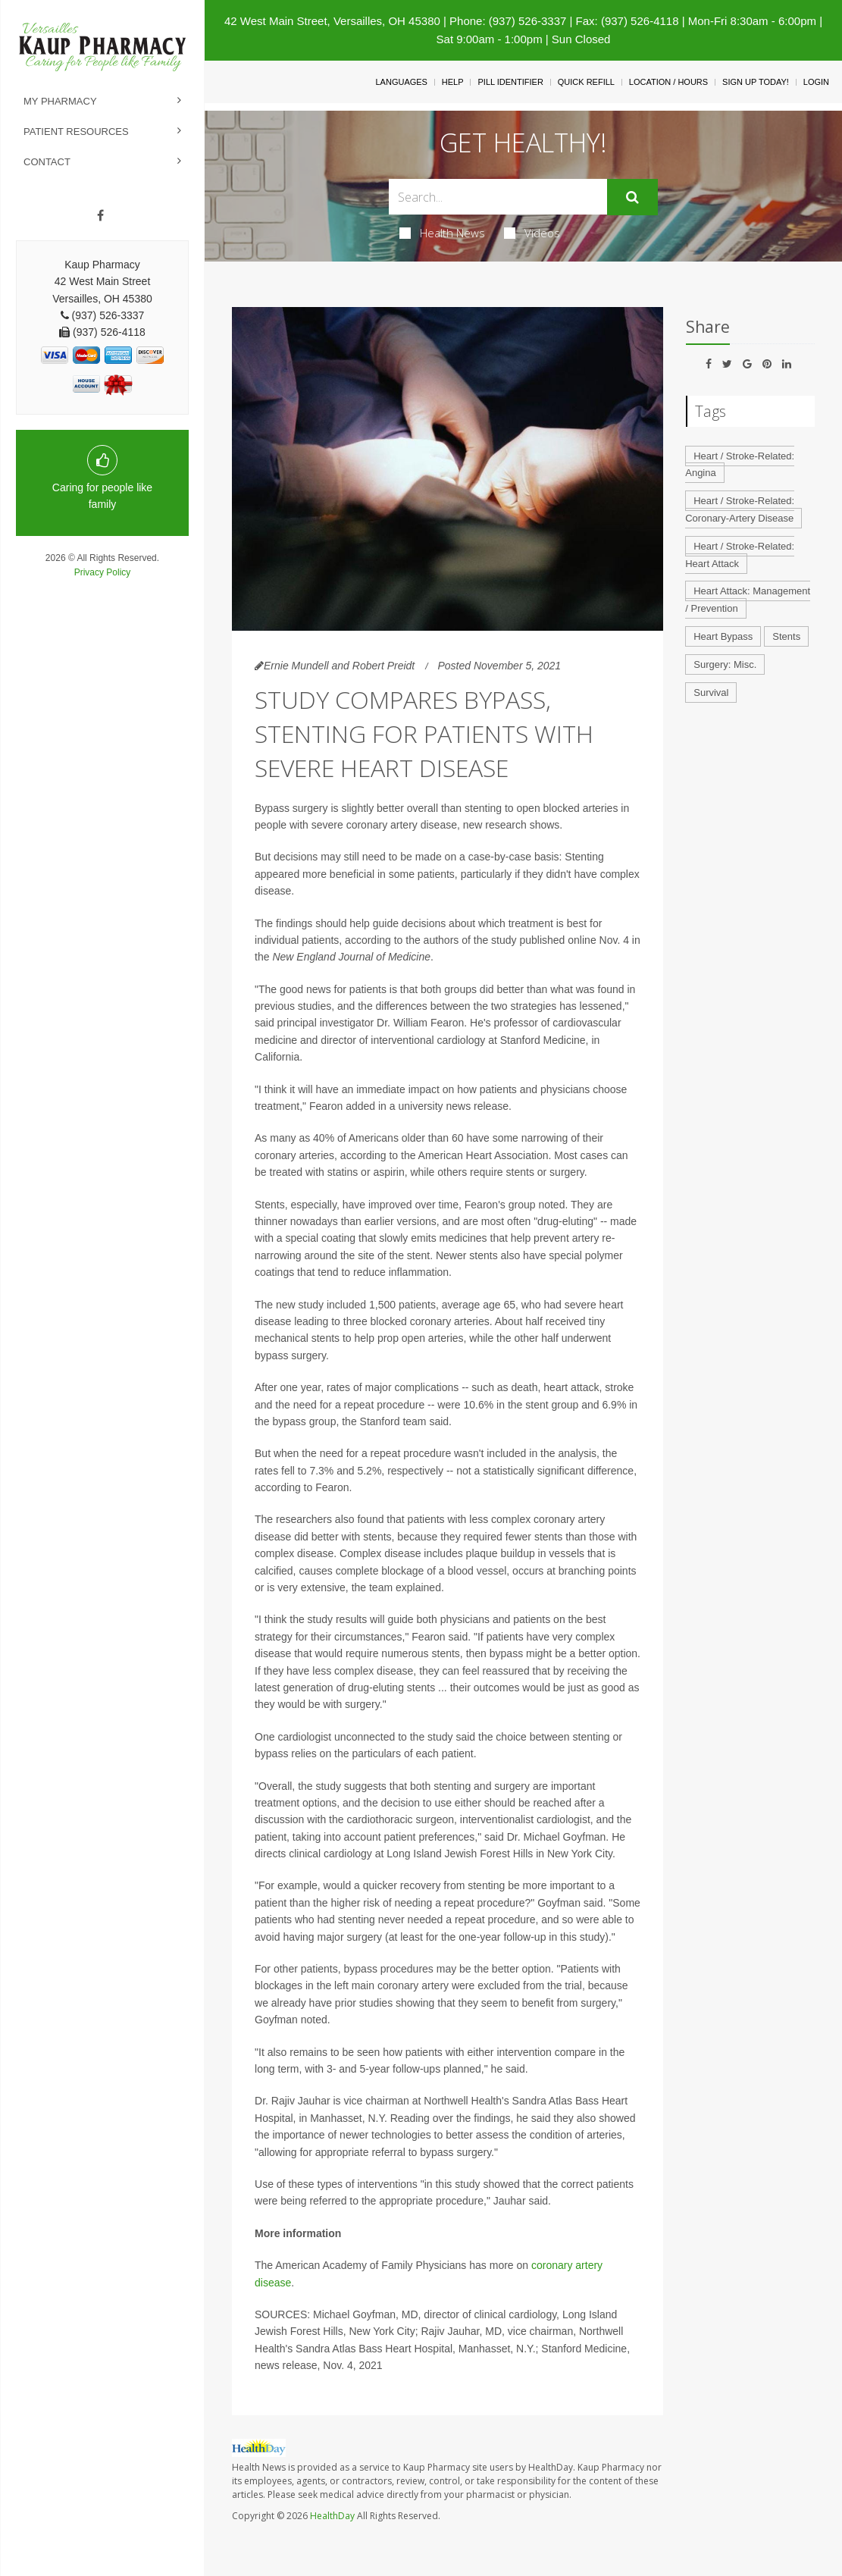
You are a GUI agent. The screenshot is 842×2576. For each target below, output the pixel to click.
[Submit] (632, 197)
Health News (442, 232)
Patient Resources (76, 131)
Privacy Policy (102, 572)
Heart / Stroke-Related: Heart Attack (739, 555)
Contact (46, 162)
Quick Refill (586, 81)
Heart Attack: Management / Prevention (747, 599)
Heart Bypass (723, 636)
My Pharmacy (60, 101)
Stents (786, 636)
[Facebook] (100, 216)
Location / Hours (668, 81)
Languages (401, 81)
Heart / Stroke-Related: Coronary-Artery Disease (739, 509)
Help (453, 81)
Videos (532, 232)
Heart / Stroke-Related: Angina (739, 464)
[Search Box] (497, 197)
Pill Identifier (510, 81)
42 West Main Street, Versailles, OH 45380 (332, 20)
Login (816, 81)
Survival (710, 692)
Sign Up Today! (755, 81)
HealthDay (332, 2515)
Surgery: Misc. (724, 664)
